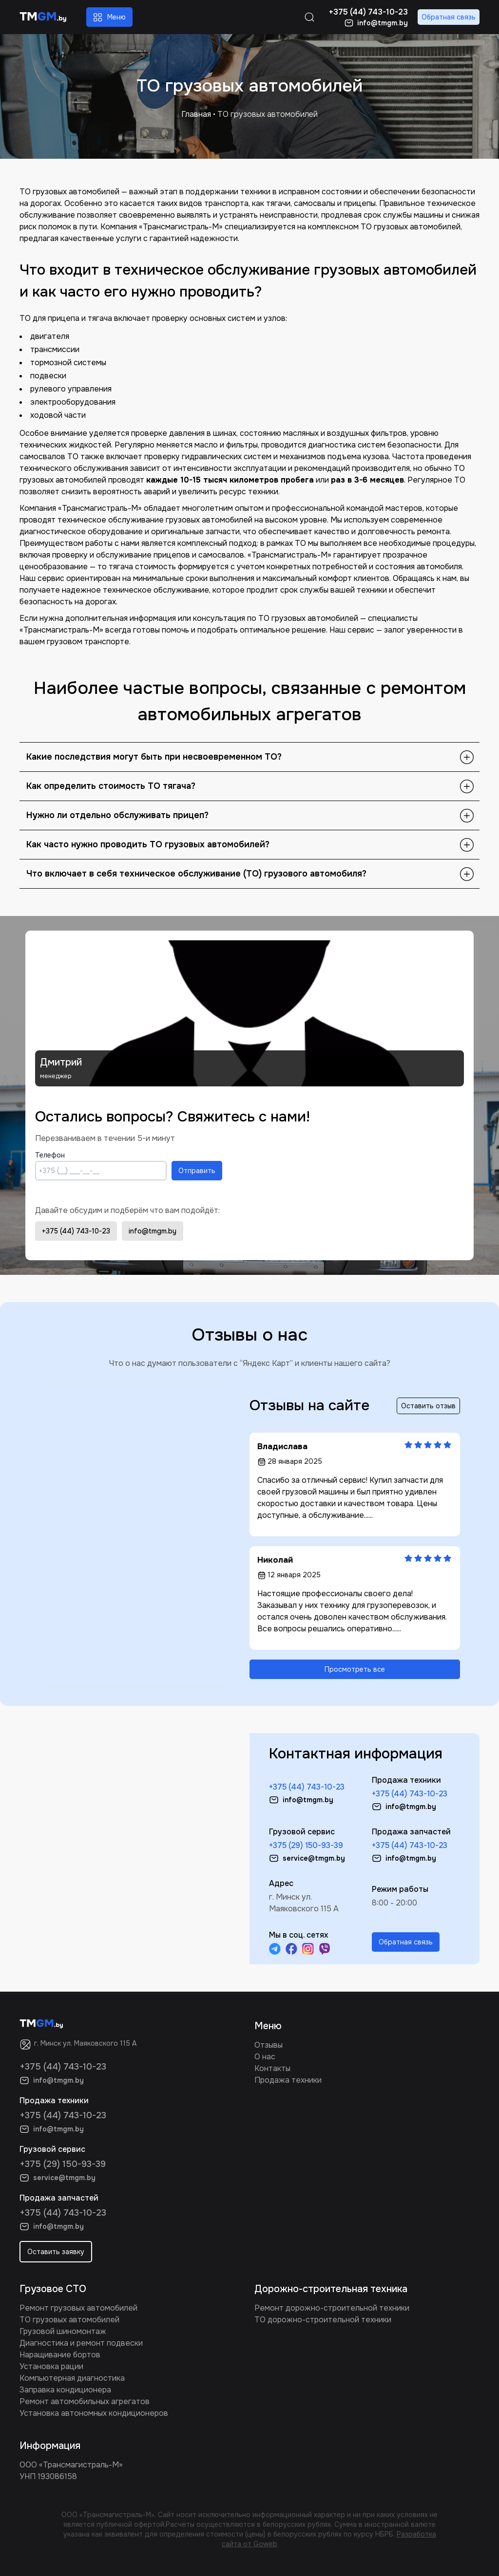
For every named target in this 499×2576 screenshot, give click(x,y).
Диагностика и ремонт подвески (81, 2343)
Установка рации (51, 2366)
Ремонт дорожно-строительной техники (331, 2308)
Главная (196, 114)
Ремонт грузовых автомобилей (78, 2308)
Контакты (272, 2068)
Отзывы (268, 2045)
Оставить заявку (55, 2251)
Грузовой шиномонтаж (62, 2331)
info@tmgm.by (152, 1231)
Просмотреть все (355, 1669)
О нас (264, 2057)
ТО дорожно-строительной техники (322, 2320)
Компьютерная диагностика (72, 2378)
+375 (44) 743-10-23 (76, 1231)
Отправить (196, 1170)
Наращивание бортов (59, 2355)
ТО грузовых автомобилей (69, 2320)
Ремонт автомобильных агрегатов (84, 2401)
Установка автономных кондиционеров (93, 2413)
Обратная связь (449, 17)
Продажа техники (288, 2080)
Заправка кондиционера (65, 2390)
